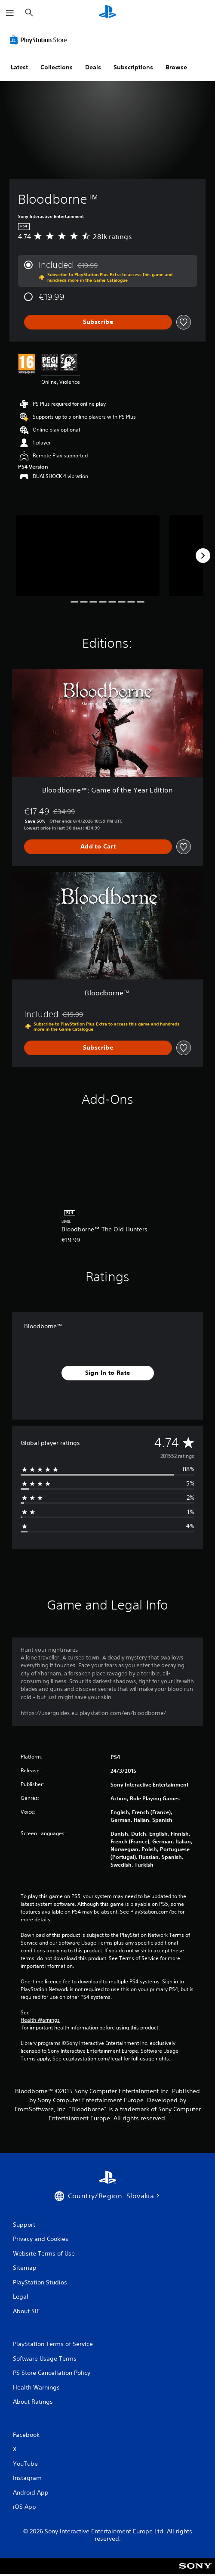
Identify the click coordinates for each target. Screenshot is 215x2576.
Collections (56, 67)
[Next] (203, 555)
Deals (93, 67)
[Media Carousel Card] (88, 555)
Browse (176, 67)
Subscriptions (133, 67)
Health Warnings (40, 2020)
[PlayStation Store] (40, 40)
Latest (19, 67)
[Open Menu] (9, 13)
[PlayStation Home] (107, 13)
